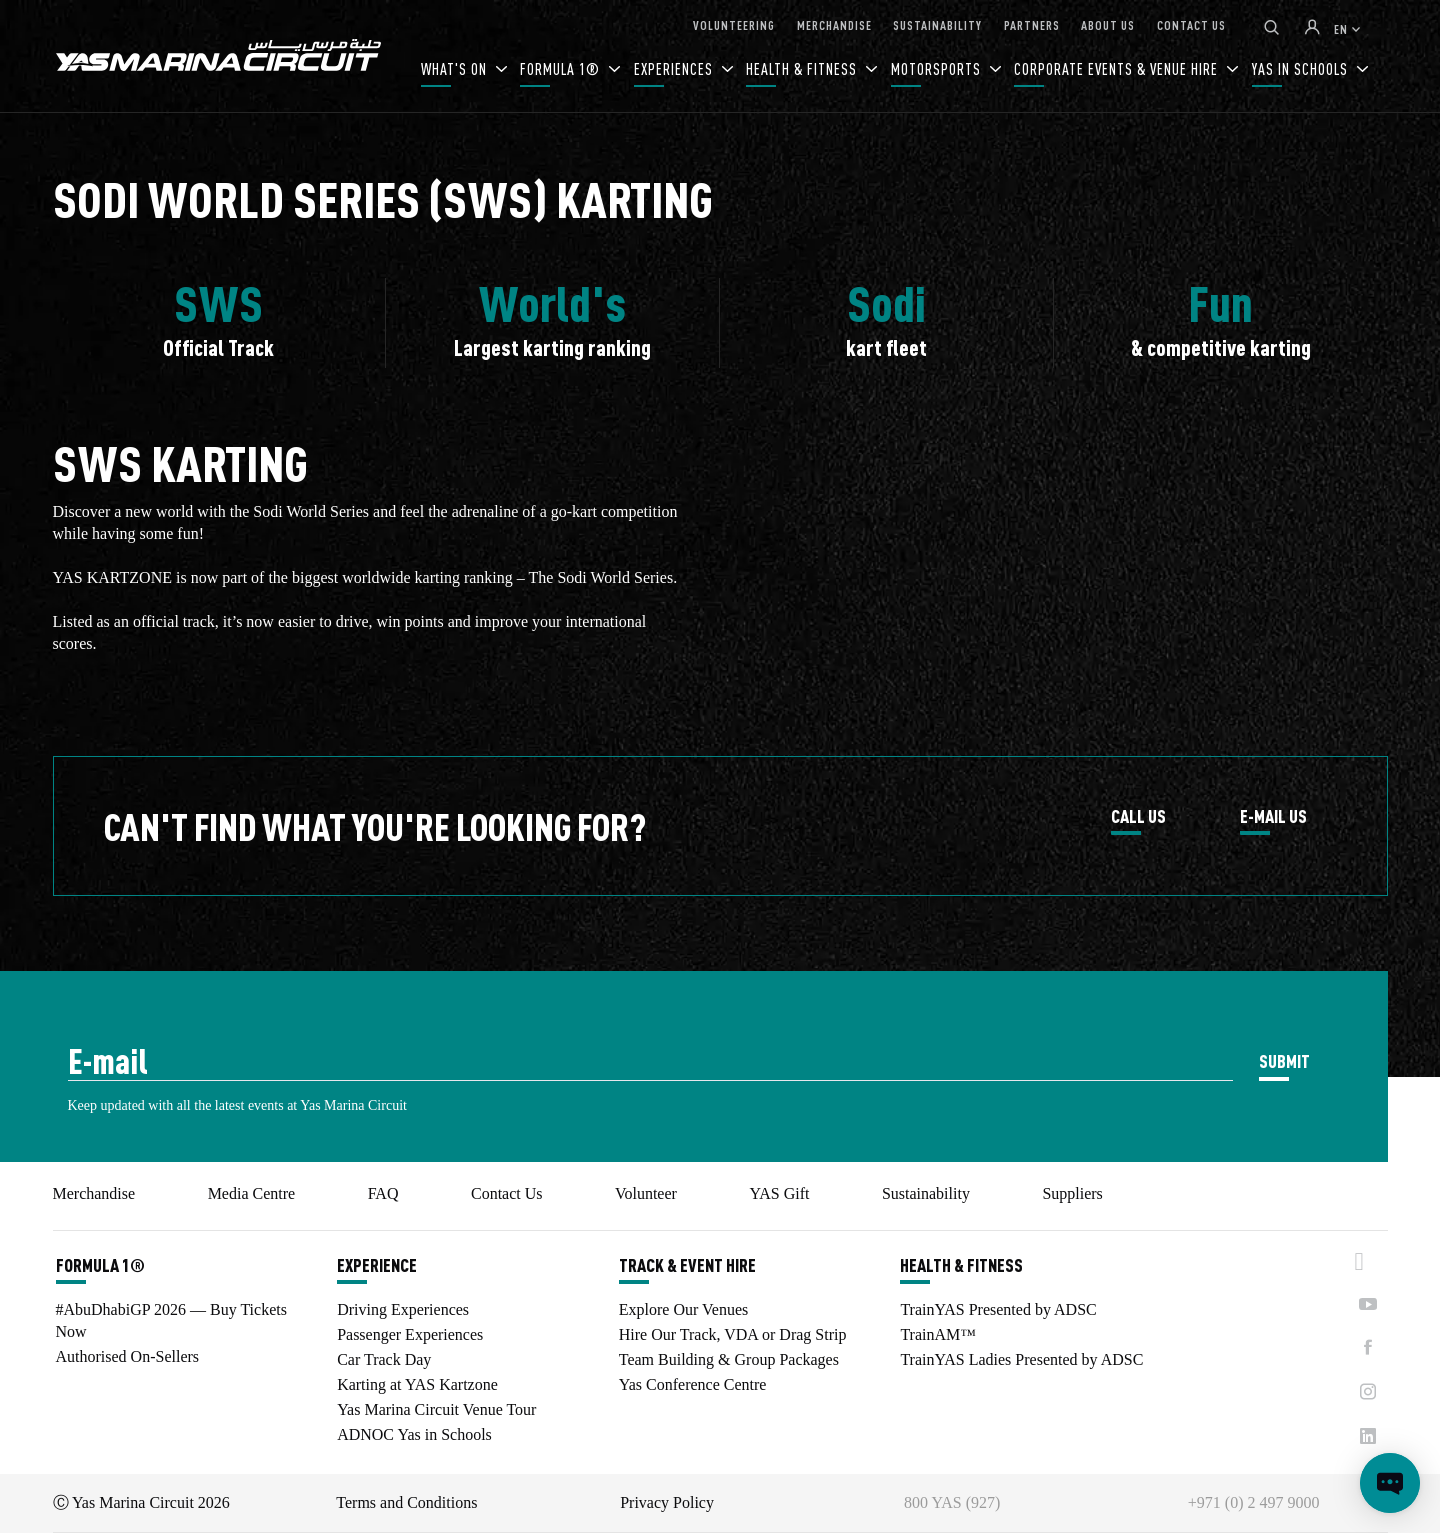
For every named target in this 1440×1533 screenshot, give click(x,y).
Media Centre (252, 1193)
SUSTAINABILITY (937, 24)
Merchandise (94, 1193)
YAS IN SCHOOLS (1302, 68)
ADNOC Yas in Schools (414, 1434)
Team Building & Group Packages (729, 1359)
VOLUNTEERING (734, 24)
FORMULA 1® (562, 68)
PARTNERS (1032, 24)
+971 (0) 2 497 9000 (1254, 1502)
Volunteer (646, 1193)
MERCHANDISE (834, 24)
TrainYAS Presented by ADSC (998, 1309)
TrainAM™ (938, 1334)
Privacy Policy (667, 1502)
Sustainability (926, 1193)
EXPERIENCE (377, 1265)
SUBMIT (1284, 1060)
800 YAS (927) (952, 1502)
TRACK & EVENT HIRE (687, 1265)
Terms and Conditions (406, 1502)
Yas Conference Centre (693, 1384)
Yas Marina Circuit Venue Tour (436, 1409)
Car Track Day (384, 1359)
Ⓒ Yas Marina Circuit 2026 (141, 1502)
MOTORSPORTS (938, 68)
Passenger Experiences (410, 1334)
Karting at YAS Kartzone (417, 1384)
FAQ (383, 1193)
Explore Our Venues (683, 1309)
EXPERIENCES (675, 68)
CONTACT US (1191, 24)
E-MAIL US (1273, 817)
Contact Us (507, 1193)
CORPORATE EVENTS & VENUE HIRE (1118, 68)
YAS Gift (779, 1193)
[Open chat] (1390, 1483)
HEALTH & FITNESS (803, 68)
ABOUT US (1108, 24)
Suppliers (1072, 1193)
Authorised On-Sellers (128, 1356)
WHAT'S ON (456, 68)
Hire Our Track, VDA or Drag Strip (733, 1334)
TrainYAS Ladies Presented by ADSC (1021, 1359)
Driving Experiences (403, 1309)
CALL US (1138, 817)
